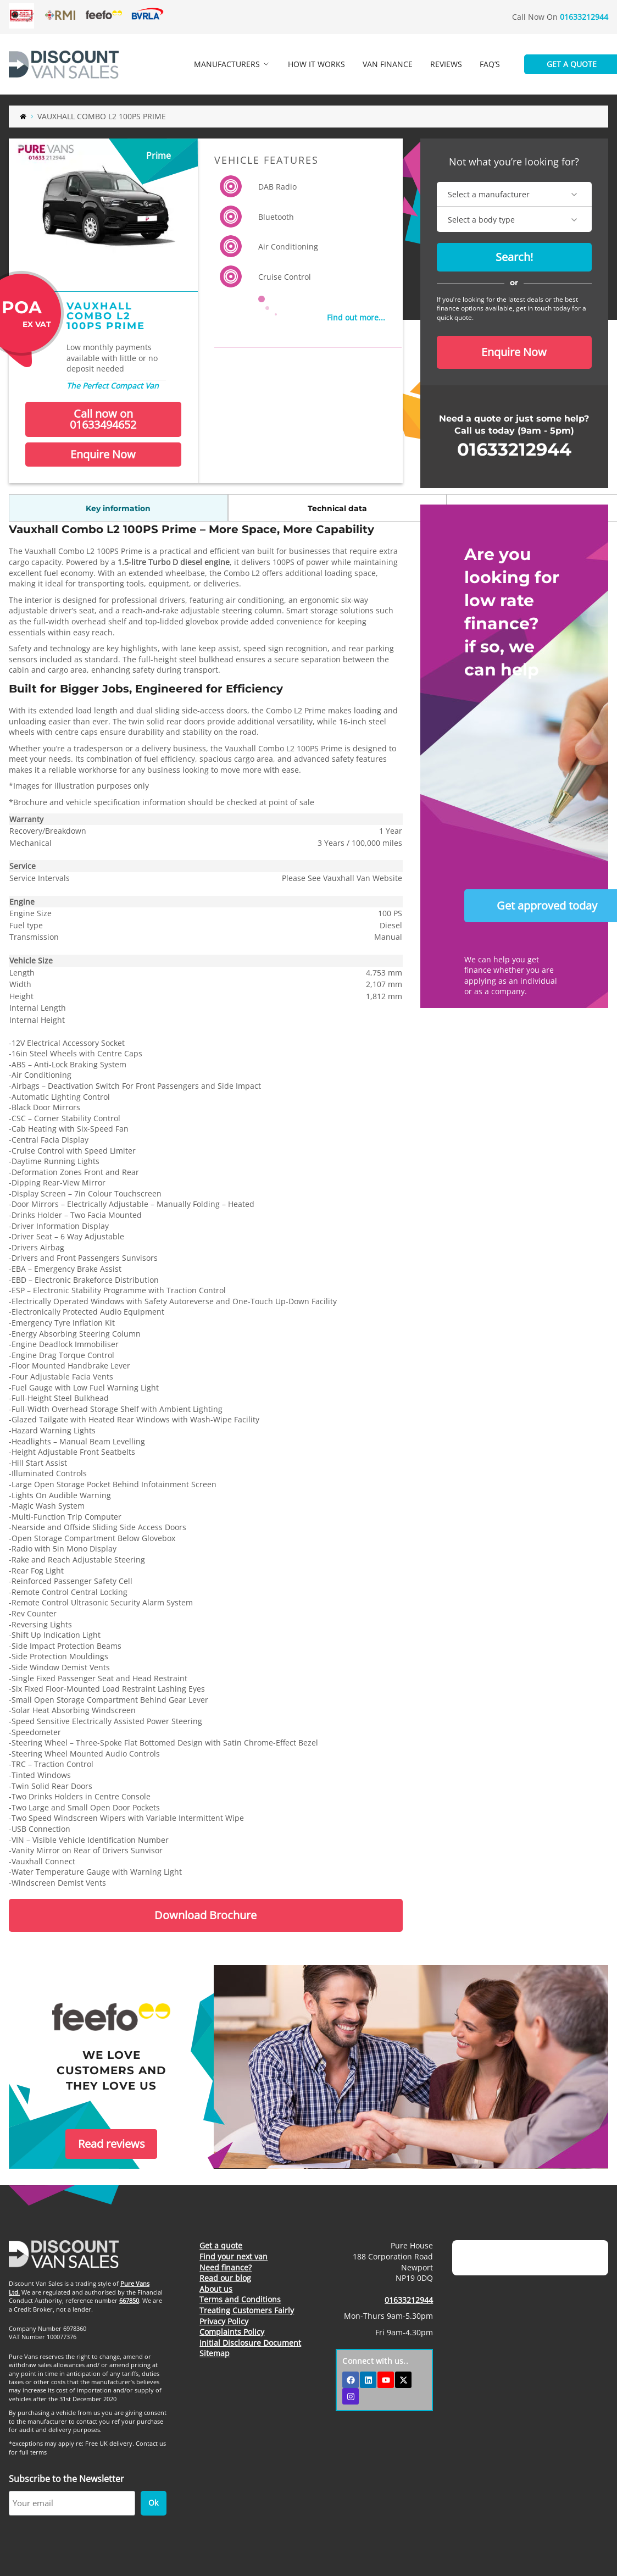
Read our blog (225, 2278)
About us (215, 2289)
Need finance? (225, 2267)
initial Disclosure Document (250, 2342)
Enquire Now (103, 454)
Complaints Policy (231, 2331)
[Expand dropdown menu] (266, 64)
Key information (58, 508)
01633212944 (584, 17)
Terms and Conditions (240, 2299)
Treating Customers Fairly (246, 2310)
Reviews (446, 64)
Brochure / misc (353, 508)
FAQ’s (490, 64)
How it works (316, 64)
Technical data (156, 508)
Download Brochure (205, 1915)
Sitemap (214, 2353)
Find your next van (233, 2256)
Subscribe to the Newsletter (66, 2479)
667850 (129, 2300)
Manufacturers (234, 59)
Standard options (255, 508)
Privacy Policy (223, 2321)
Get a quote (220, 2245)
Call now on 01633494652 (103, 419)
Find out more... (356, 317)
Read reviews (111, 2143)
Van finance (388, 64)
